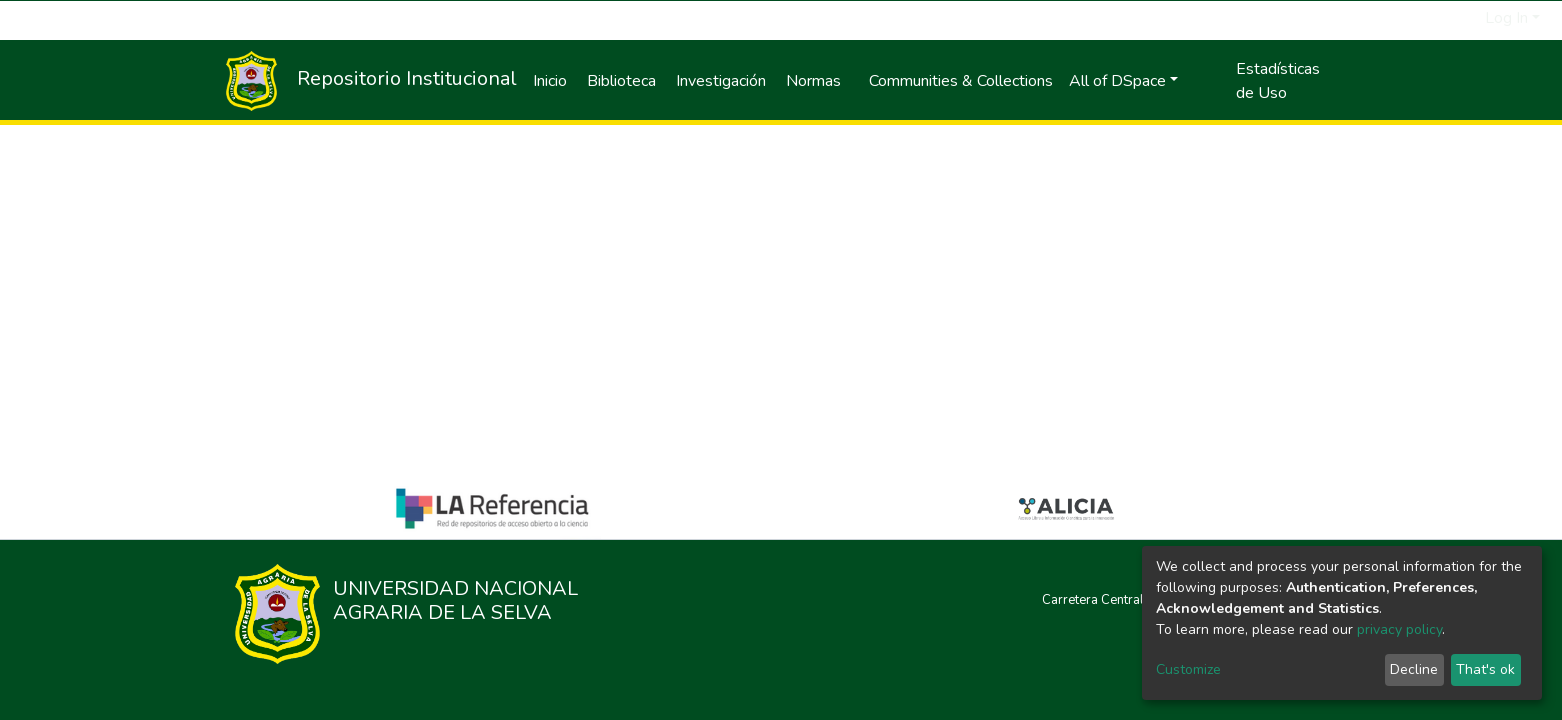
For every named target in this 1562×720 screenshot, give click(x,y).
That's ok (1485, 669)
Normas (813, 81)
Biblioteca (621, 81)
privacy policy (1399, 629)
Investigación (721, 81)
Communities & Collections (961, 81)
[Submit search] (1445, 18)
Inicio (550, 81)
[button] (1470, 18)
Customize (1188, 669)
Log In (1506, 18)
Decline (1414, 669)
